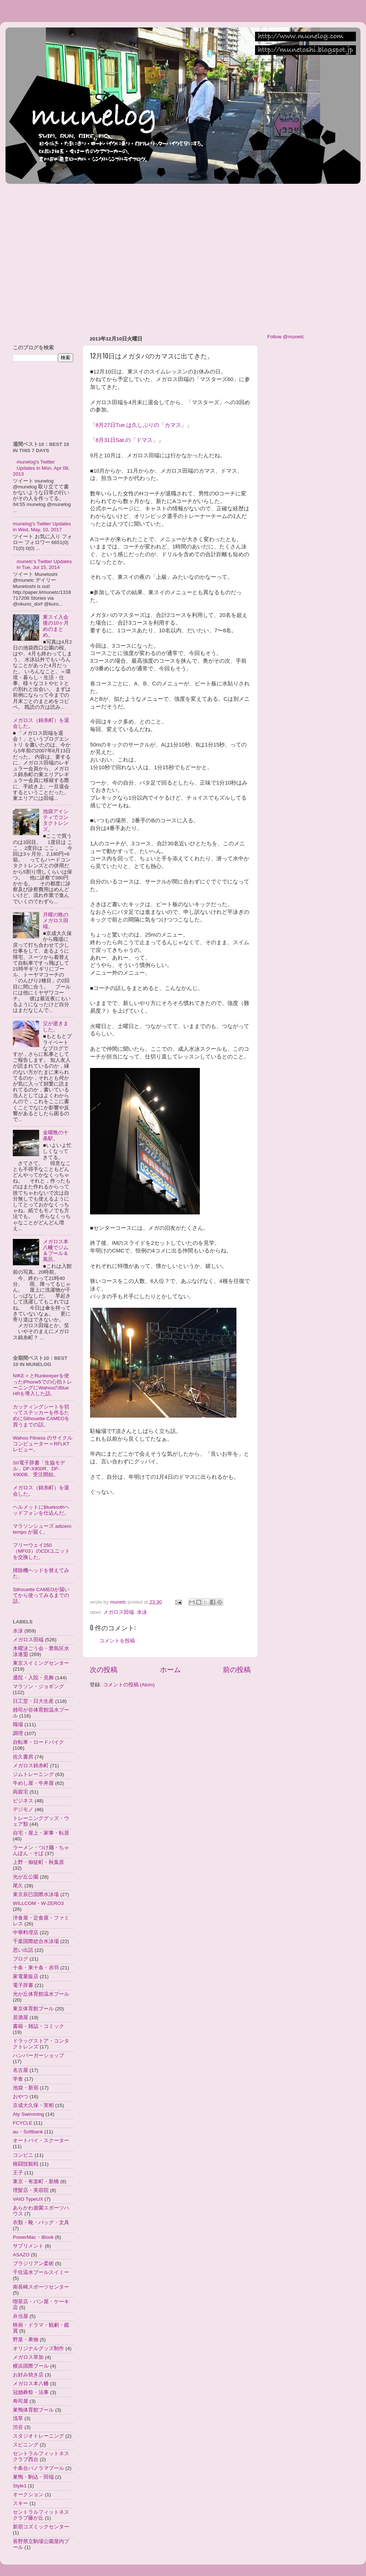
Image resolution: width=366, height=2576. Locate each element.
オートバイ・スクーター (41, 2140)
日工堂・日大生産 (33, 1701)
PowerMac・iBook (33, 2237)
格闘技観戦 (25, 2164)
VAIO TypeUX (28, 2199)
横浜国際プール (31, 2366)
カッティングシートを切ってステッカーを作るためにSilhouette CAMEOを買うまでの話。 (41, 1415)
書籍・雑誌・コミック (38, 2026)
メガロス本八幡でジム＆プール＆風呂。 (55, 1250)
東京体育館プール (33, 2008)
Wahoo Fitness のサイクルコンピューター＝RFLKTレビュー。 (42, 1443)
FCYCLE (22, 2123)
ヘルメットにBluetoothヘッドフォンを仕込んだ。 (41, 1510)
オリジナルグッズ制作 (38, 2348)
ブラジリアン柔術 (33, 2263)
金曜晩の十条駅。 (55, 1135)
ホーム (170, 1670)
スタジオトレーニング (38, 2436)
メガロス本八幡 (31, 2383)
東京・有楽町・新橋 (36, 2181)
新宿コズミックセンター (41, 2527)
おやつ (20, 2096)
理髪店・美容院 (31, 2190)
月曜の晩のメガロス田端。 (55, 920)
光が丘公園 (25, 1877)
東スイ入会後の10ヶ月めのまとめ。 (56, 626)
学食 (18, 2079)
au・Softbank (28, 2131)
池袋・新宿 (25, 2088)
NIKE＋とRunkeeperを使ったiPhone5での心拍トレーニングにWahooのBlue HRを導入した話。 (42, 1384)
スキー (20, 2503)
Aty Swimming (28, 2114)
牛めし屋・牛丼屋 (33, 1783)
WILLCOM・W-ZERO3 (38, 1903)
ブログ (20, 1959)
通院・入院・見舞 (33, 1677)
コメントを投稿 (117, 1640)
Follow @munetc (285, 336)
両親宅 (20, 1792)
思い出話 (23, 1950)
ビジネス (23, 1800)
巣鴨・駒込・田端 (33, 2477)
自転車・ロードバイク (38, 1742)
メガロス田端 (118, 1612)
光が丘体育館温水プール (41, 1994)
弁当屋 (20, 2316)
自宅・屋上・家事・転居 (41, 1833)
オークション (28, 2494)
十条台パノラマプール (38, 2468)
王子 (18, 2172)
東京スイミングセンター (41, 1663)
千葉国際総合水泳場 (36, 1941)
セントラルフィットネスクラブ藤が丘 (41, 2515)
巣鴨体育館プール (33, 2410)
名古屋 (20, 2070)
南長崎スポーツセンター (41, 2287)
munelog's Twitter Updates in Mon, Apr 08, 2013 (41, 467)
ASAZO (21, 2254)
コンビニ (23, 2155)
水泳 (142, 1612)
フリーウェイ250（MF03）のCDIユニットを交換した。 (41, 1551)
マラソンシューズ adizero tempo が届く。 (42, 1529)
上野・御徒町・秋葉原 (38, 1862)
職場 (18, 1724)
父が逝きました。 (55, 1026)
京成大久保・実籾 (33, 2105)
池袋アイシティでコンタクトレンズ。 (55, 820)
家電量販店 (25, 1976)
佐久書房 (23, 1757)
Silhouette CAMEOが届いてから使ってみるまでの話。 (41, 1595)
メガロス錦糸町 (31, 1765)
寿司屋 (20, 2401)
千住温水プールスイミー (41, 2272)
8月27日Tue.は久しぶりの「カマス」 (141, 425)
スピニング (25, 2444)
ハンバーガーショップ (38, 2055)
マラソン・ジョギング (38, 1686)
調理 (18, 1733)
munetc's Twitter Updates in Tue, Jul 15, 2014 (44, 564)
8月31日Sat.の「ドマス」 (127, 440)
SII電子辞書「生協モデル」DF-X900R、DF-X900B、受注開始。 (39, 1468)
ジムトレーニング (33, 1774)
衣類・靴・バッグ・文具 (41, 2222)
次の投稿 (103, 1670)
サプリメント (28, 2246)
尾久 (18, 1885)
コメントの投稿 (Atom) (129, 1684)
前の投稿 (237, 1670)
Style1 (20, 2485)
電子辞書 (23, 1985)
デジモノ (23, 1809)
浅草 (18, 2418)
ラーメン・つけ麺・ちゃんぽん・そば (41, 1850)
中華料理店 (25, 1932)
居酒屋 (20, 2017)
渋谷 (18, 2427)
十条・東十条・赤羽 (36, 1967)
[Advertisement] (69, 256)
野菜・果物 (25, 2339)
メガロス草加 (28, 2357)
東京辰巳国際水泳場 (36, 1894)
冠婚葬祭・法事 (31, 2392)
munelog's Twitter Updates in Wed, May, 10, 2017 (42, 526)
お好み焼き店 (28, 2375)
